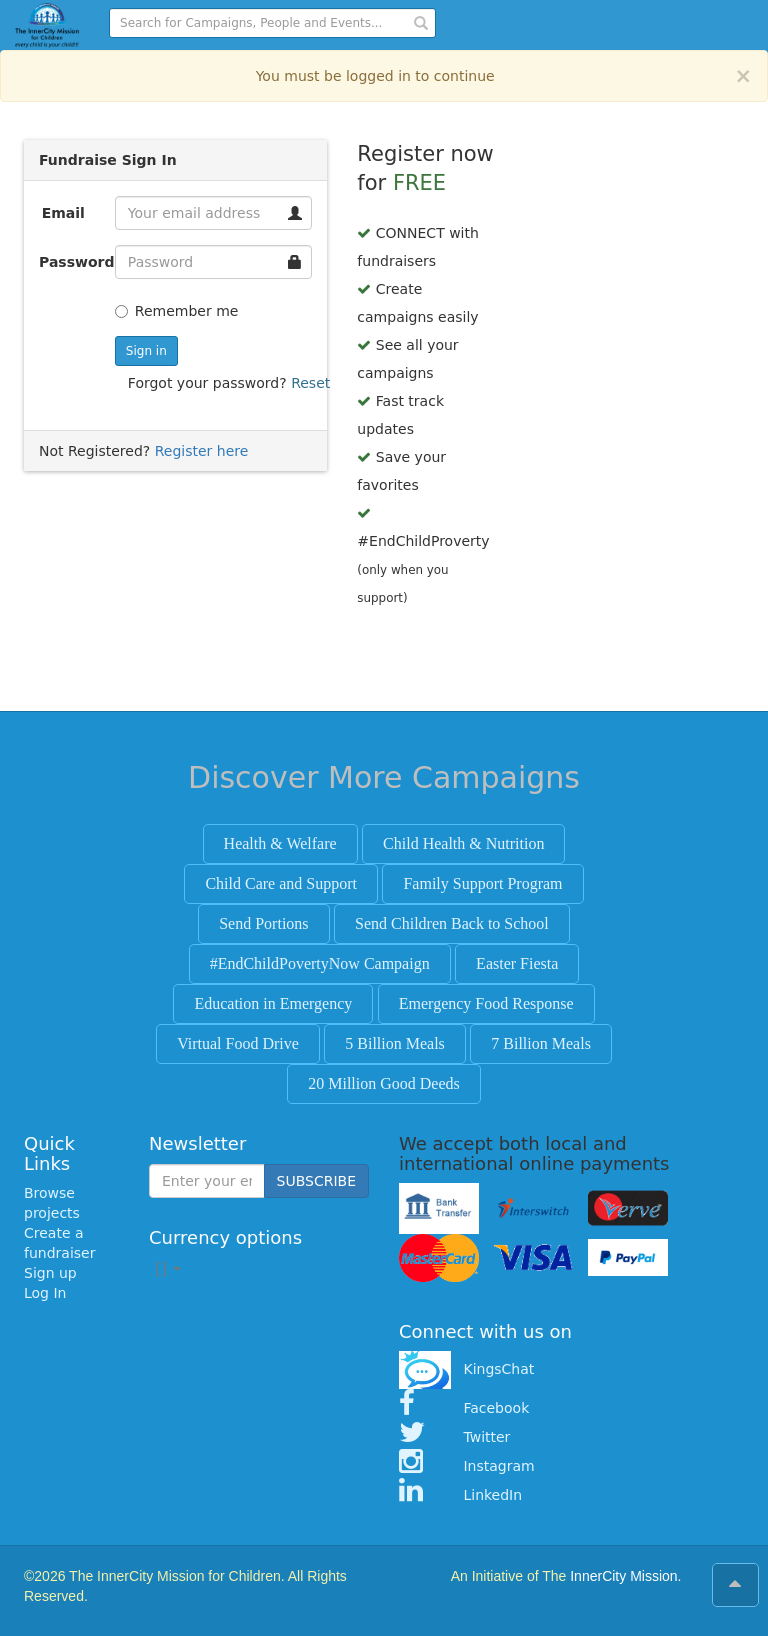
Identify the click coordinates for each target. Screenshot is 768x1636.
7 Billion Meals (541, 1043)
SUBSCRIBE (316, 1181)
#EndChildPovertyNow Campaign (320, 963)
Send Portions (263, 923)
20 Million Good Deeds (384, 1083)
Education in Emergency (273, 1003)
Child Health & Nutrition (463, 843)
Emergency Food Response (486, 1003)
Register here (202, 451)
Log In (45, 1293)
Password (69, 262)
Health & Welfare (280, 843)
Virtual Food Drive (238, 1043)
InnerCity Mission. (625, 1576)
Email (63, 213)
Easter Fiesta (517, 963)
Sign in (146, 351)
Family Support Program (482, 883)
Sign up (50, 1273)
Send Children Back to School (452, 923)
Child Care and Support (281, 883)
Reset (310, 383)
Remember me (177, 311)
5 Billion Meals (395, 1043)
